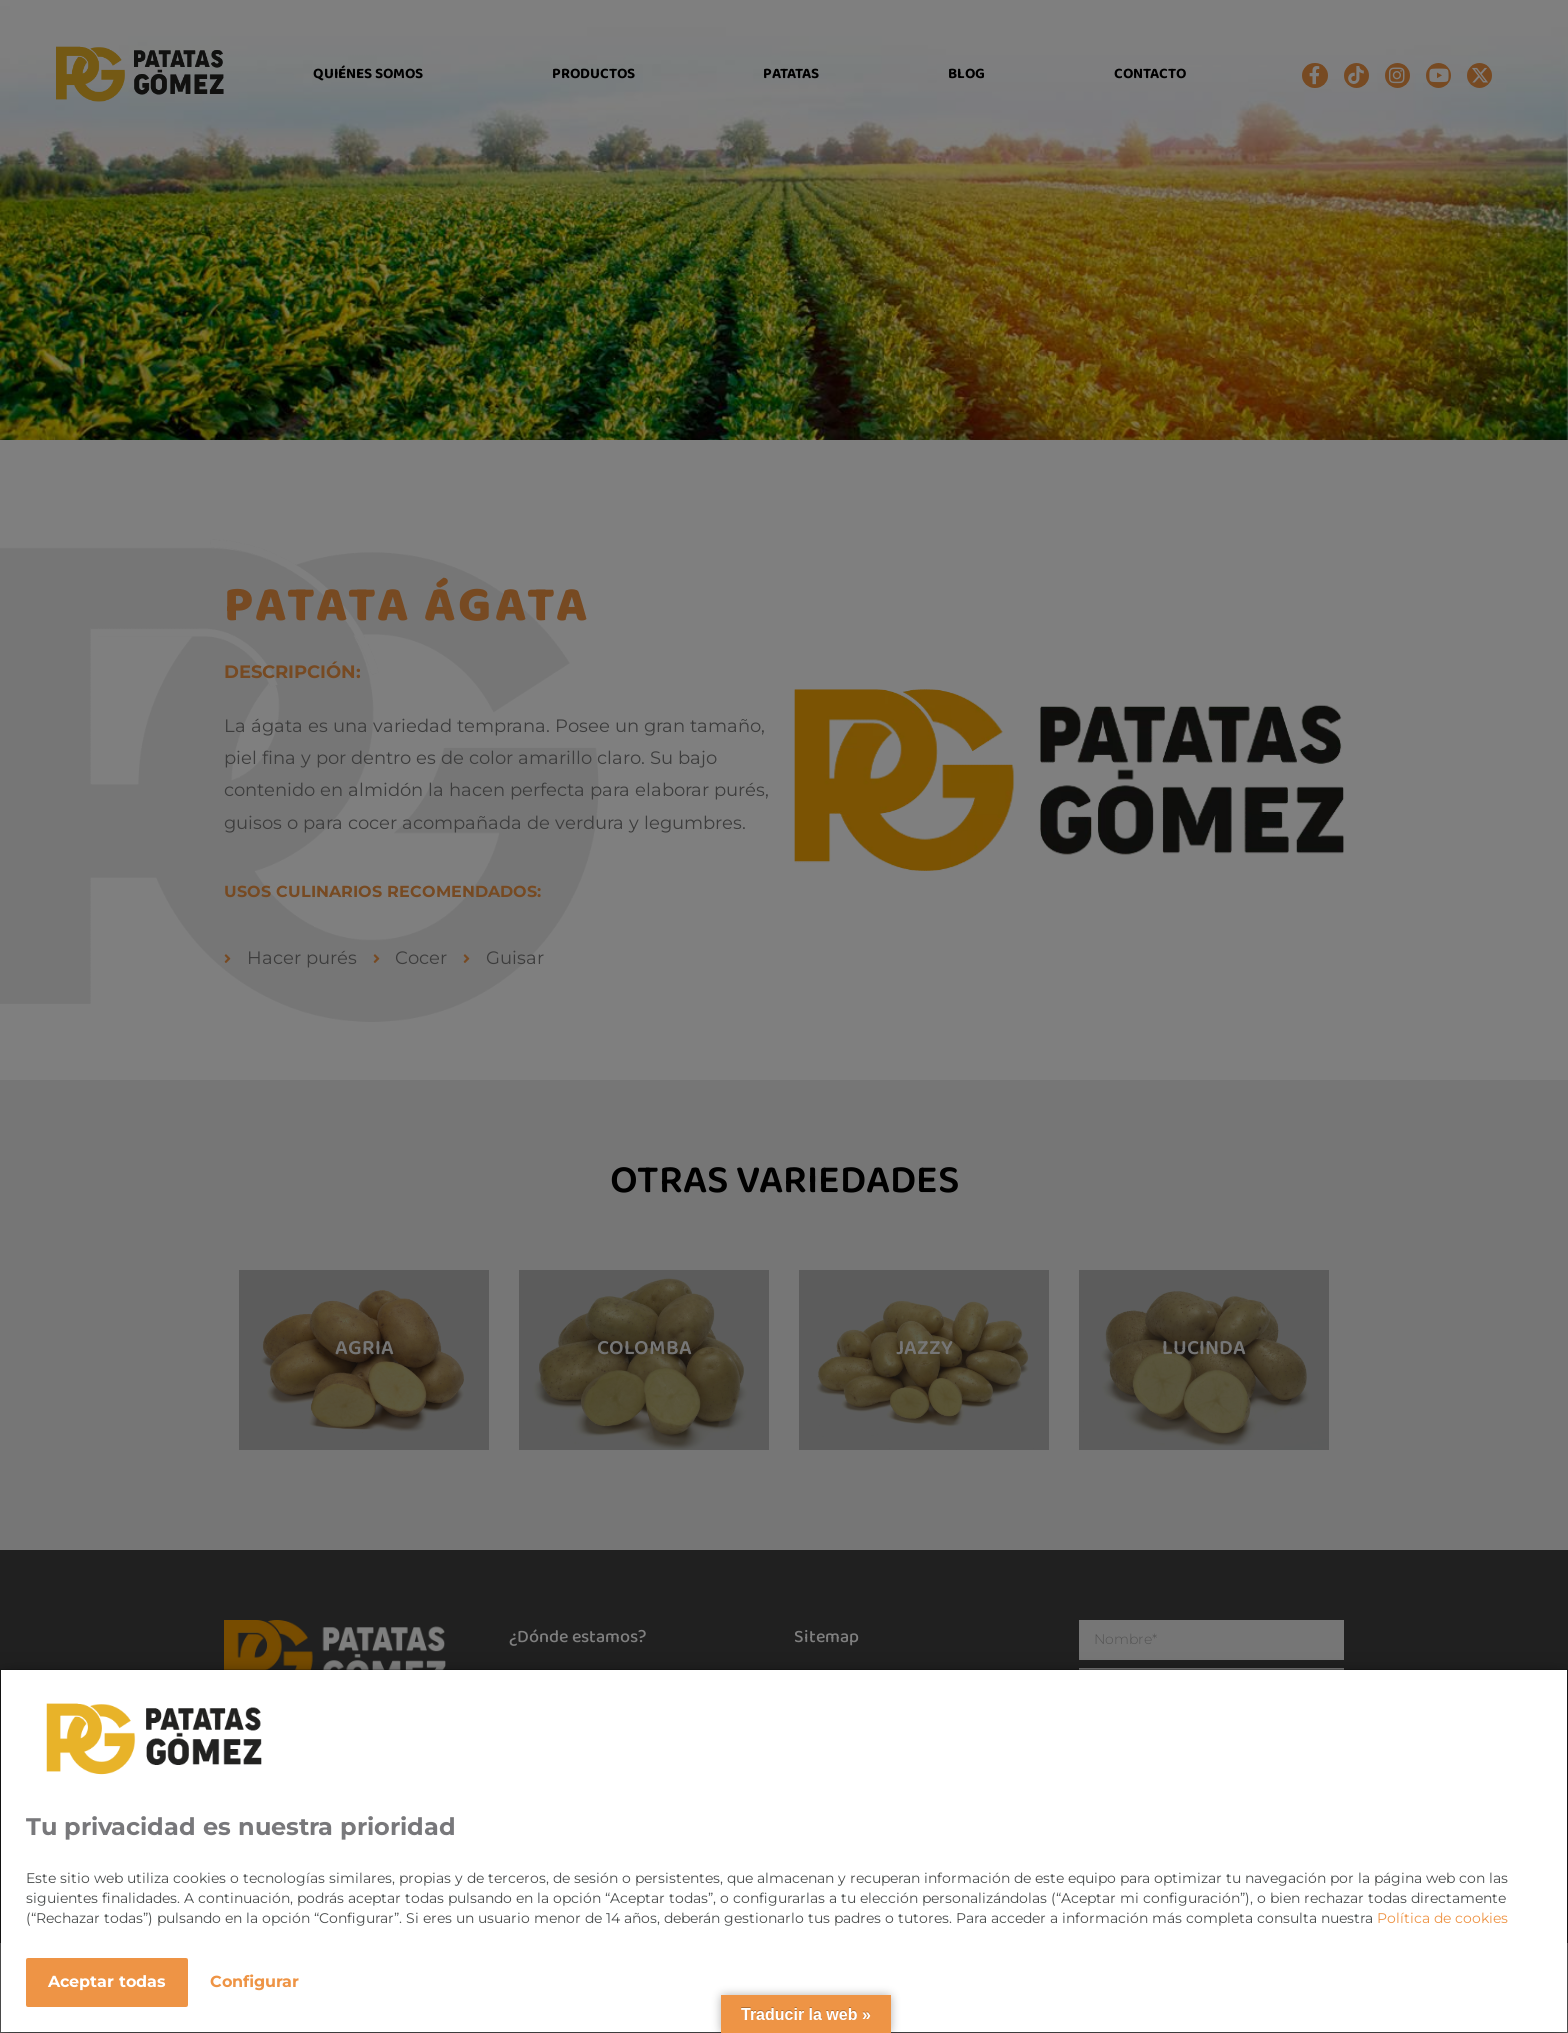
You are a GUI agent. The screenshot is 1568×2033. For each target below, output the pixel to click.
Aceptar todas (107, 1981)
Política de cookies (1442, 1918)
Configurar (254, 1981)
